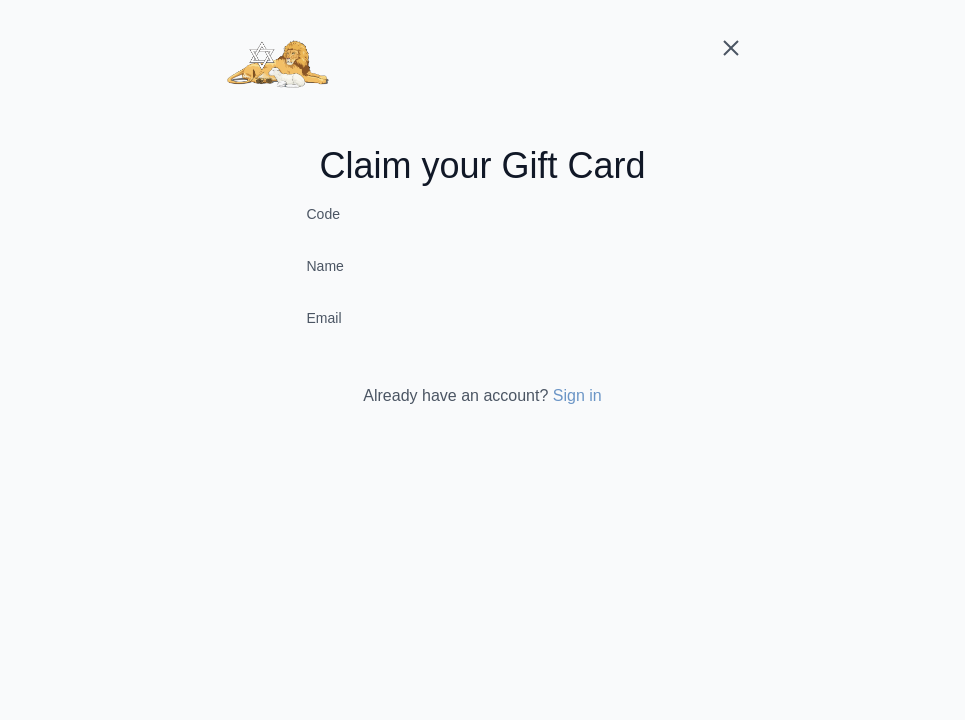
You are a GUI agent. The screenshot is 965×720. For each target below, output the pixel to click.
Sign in (577, 395)
